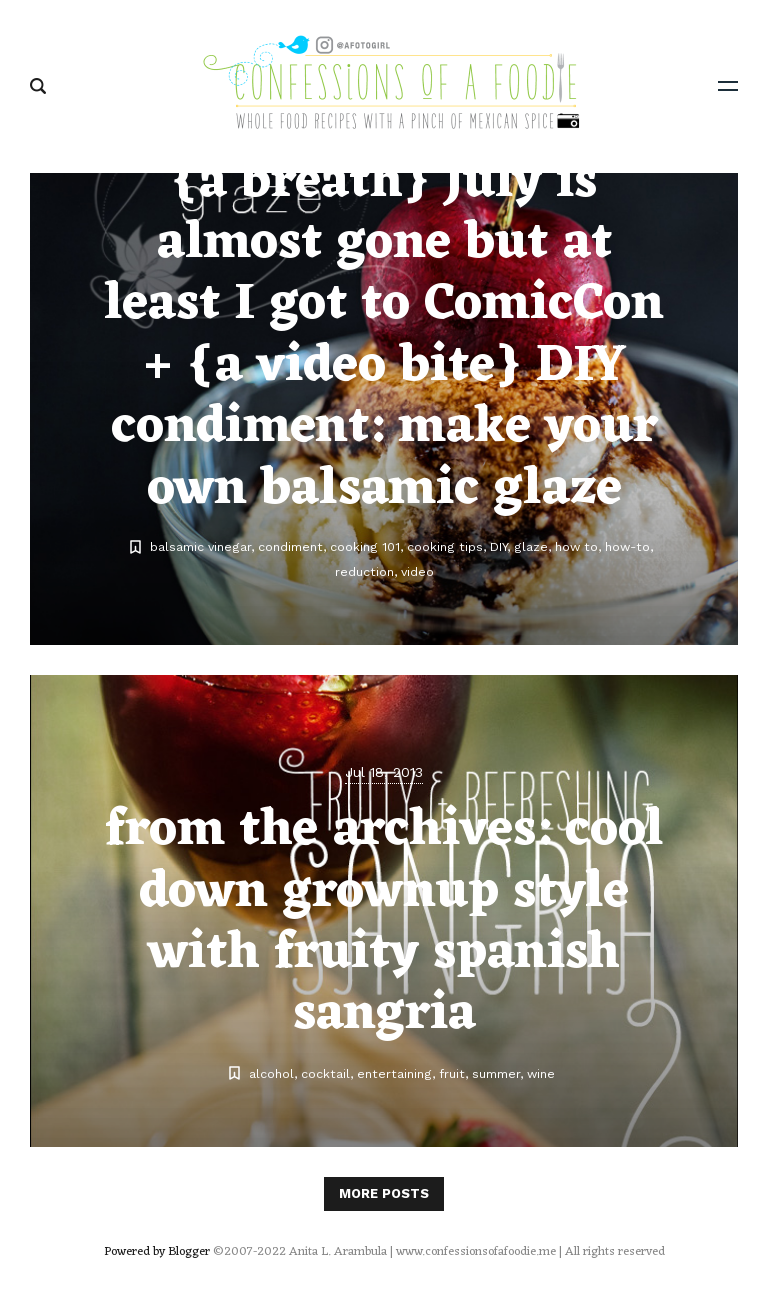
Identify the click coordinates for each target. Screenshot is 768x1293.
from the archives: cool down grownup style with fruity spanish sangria (384, 922)
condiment (290, 546)
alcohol (271, 1073)
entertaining (394, 1073)
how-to (627, 546)
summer (496, 1073)
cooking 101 (365, 546)
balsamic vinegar (200, 546)
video (417, 571)
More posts (384, 1193)
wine (541, 1073)
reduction (364, 571)
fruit (452, 1073)
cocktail (325, 1073)
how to (576, 546)
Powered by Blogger (157, 1252)
